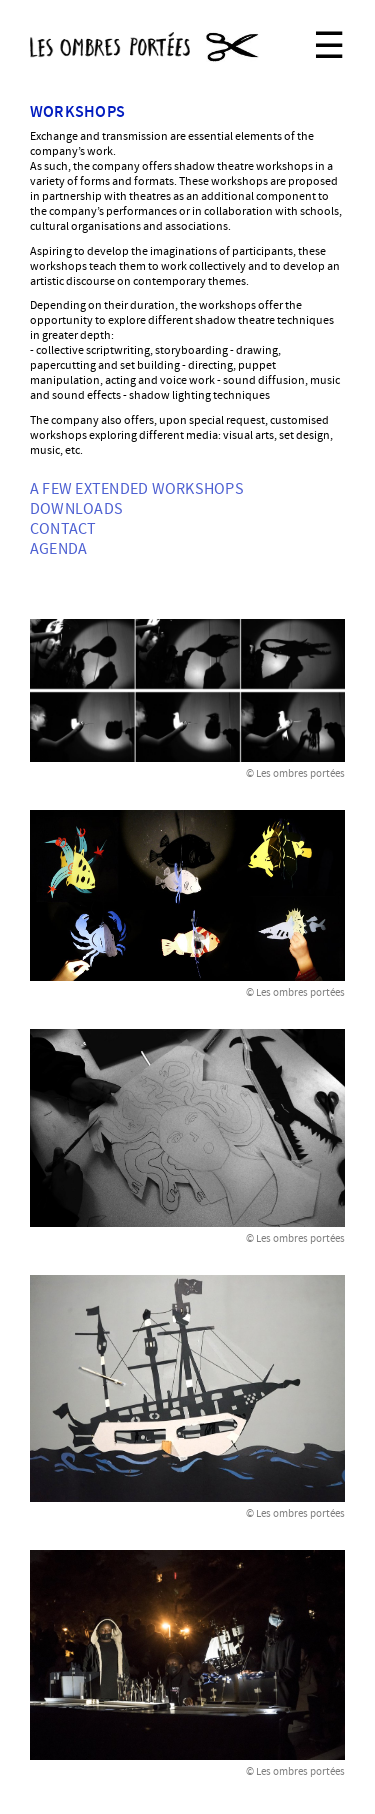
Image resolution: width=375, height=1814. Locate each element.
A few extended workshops (137, 489)
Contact (63, 529)
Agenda (58, 549)
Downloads (76, 509)
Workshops (77, 112)
